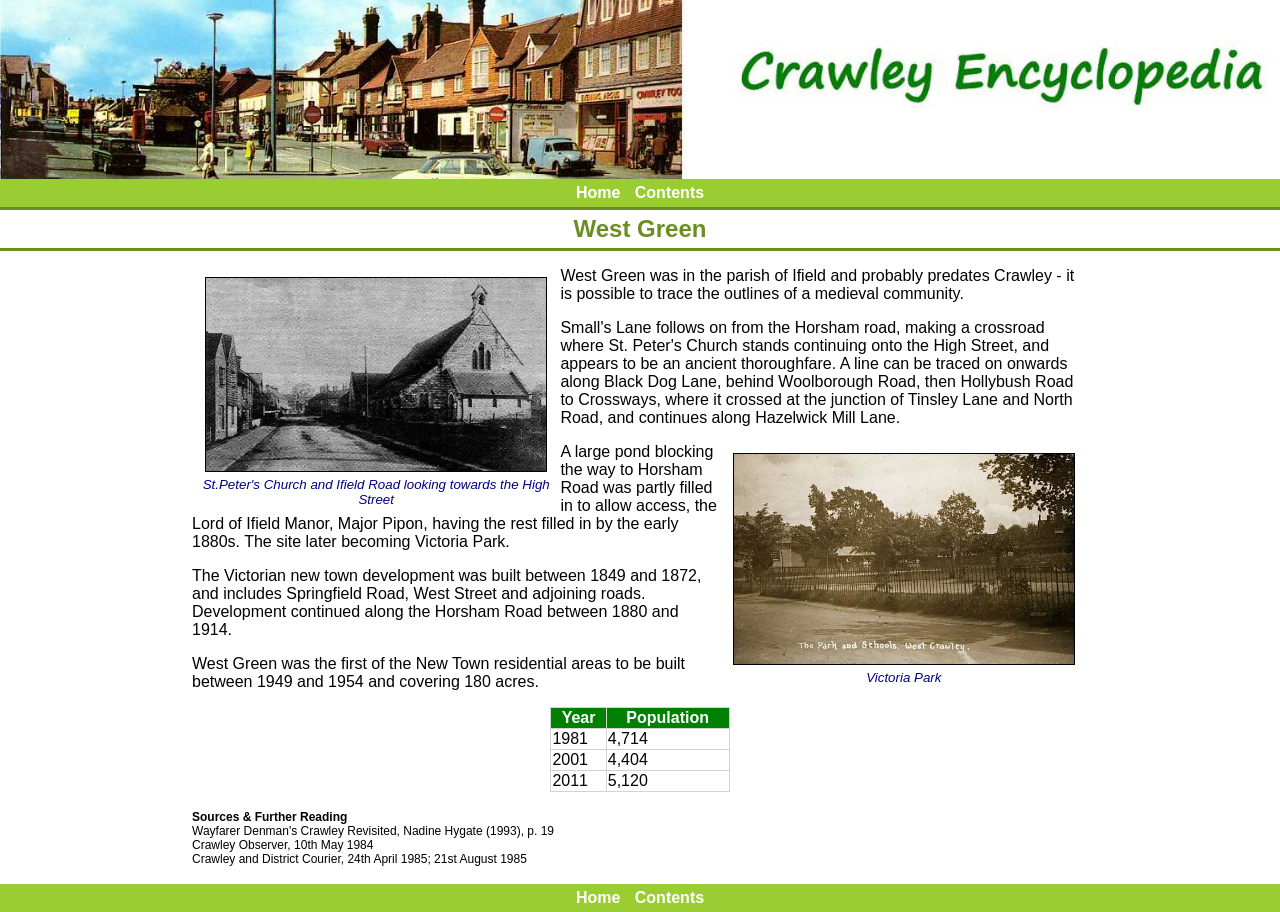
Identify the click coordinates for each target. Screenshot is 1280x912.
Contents (669, 192)
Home (598, 192)
